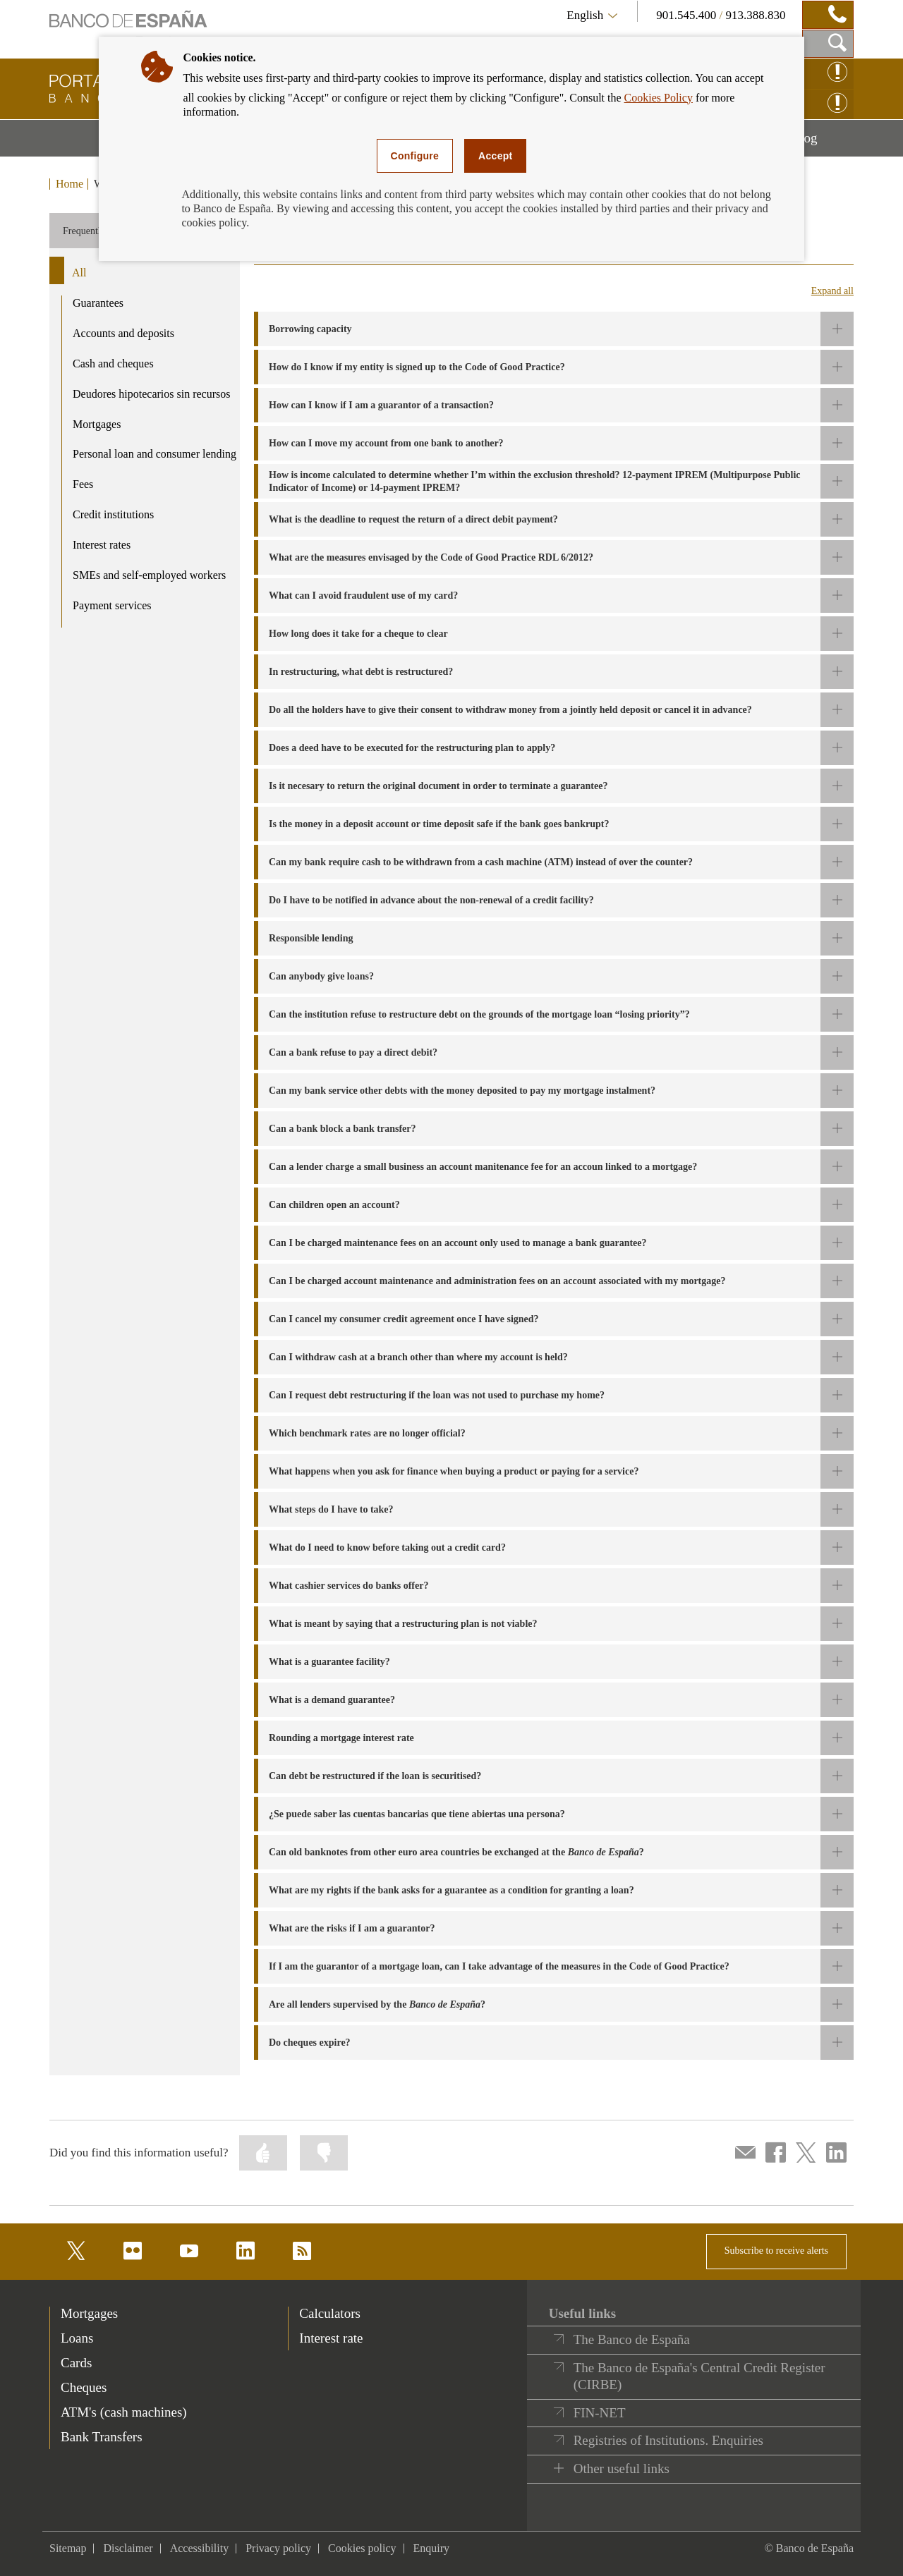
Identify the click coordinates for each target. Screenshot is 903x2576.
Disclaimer (127, 2548)
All (79, 273)
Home (69, 184)
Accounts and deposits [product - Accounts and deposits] (123, 333)
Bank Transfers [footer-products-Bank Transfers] (102, 2436)
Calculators (329, 2313)
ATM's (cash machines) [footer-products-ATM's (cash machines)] (124, 2412)
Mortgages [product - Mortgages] (97, 424)
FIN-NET (600, 2412)
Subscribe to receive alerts (776, 2250)
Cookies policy (362, 2548)
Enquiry (431, 2548)
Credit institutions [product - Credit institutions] (113, 514)
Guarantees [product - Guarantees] (98, 303)
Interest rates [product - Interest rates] (102, 545)
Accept (495, 155)
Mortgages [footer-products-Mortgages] (89, 2313)
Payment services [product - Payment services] (112, 605)
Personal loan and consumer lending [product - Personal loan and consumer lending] (154, 454)
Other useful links (621, 2468)
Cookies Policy (658, 98)
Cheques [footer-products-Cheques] (84, 2387)
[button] (554, 329)
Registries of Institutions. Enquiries (668, 2440)
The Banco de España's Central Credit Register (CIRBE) (699, 2376)
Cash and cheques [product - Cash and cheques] (113, 364)
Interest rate (331, 2338)
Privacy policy (278, 2548)
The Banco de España (632, 2339)
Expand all (832, 291)
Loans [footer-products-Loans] (77, 2338)
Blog (823, 143)
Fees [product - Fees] (83, 484)
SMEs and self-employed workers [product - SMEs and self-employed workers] (149, 575)
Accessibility (199, 2548)
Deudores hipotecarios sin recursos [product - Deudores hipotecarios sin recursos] (152, 394)
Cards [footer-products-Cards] (76, 2362)
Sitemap (67, 2548)
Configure (415, 155)
